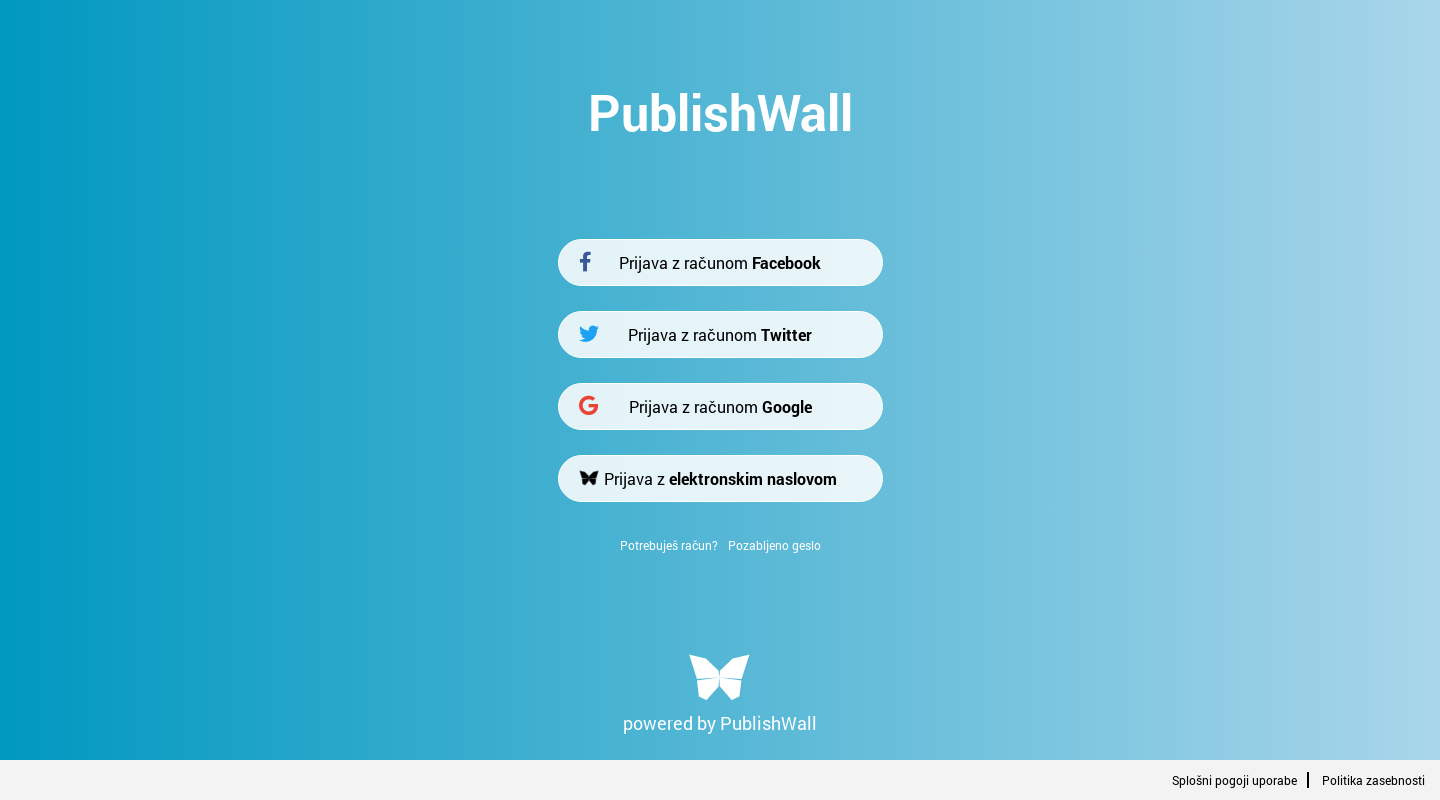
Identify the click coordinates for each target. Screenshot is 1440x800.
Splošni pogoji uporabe (1234, 780)
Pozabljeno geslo (774, 545)
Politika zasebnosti (1373, 780)
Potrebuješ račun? (669, 545)
